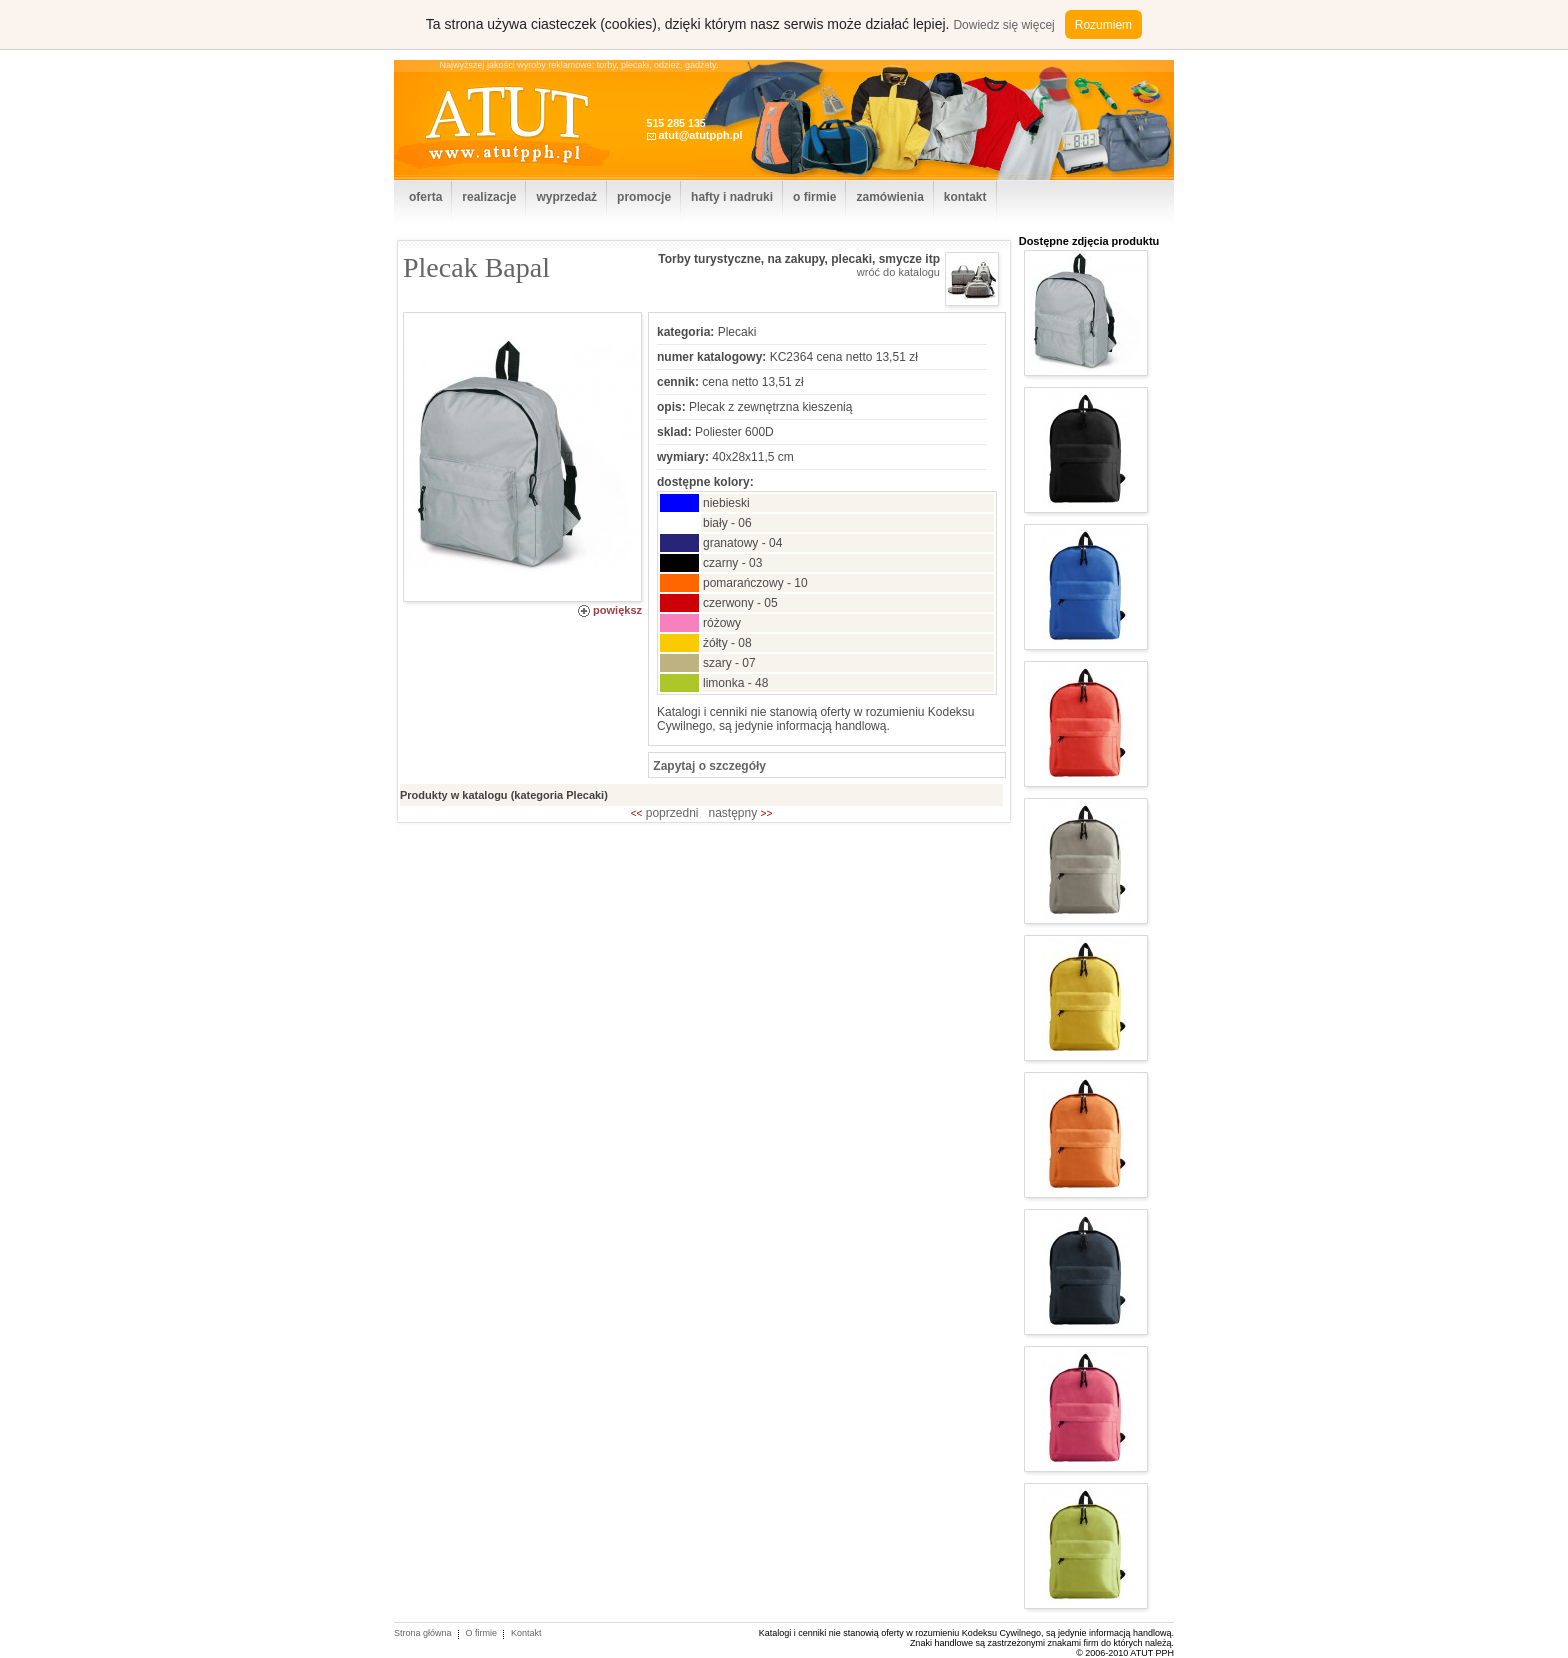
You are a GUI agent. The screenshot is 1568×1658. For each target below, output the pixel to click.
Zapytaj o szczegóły (708, 766)
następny (741, 813)
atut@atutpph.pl (700, 135)
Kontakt (526, 1633)
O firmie (482, 1633)
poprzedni (665, 813)
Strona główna (423, 1633)
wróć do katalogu (898, 272)
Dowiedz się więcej (1003, 25)
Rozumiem (1103, 25)
